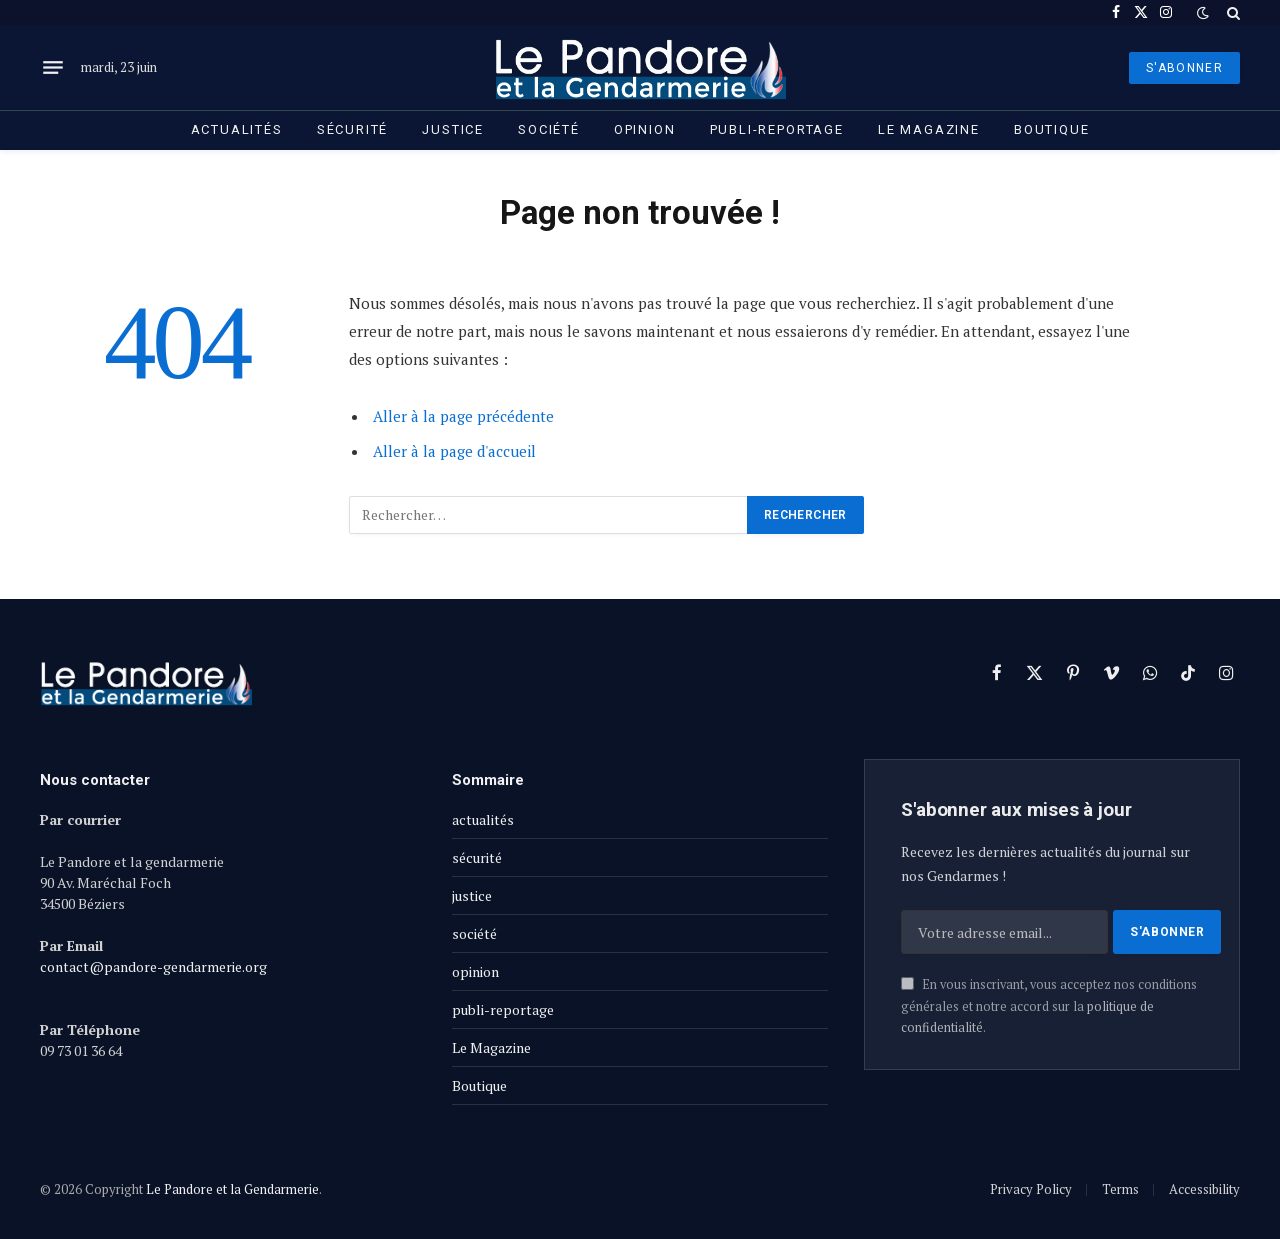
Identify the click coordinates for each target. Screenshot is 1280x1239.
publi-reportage (777, 129)
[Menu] (53, 68)
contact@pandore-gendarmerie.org (153, 966)
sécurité (353, 129)
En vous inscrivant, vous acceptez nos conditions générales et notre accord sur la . (1049, 1006)
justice (453, 129)
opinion (645, 129)
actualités (237, 129)
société (549, 129)
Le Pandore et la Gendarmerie (232, 1189)
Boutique (1052, 129)
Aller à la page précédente (463, 416)
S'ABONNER (1184, 68)
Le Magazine (929, 129)
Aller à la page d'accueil (454, 451)
